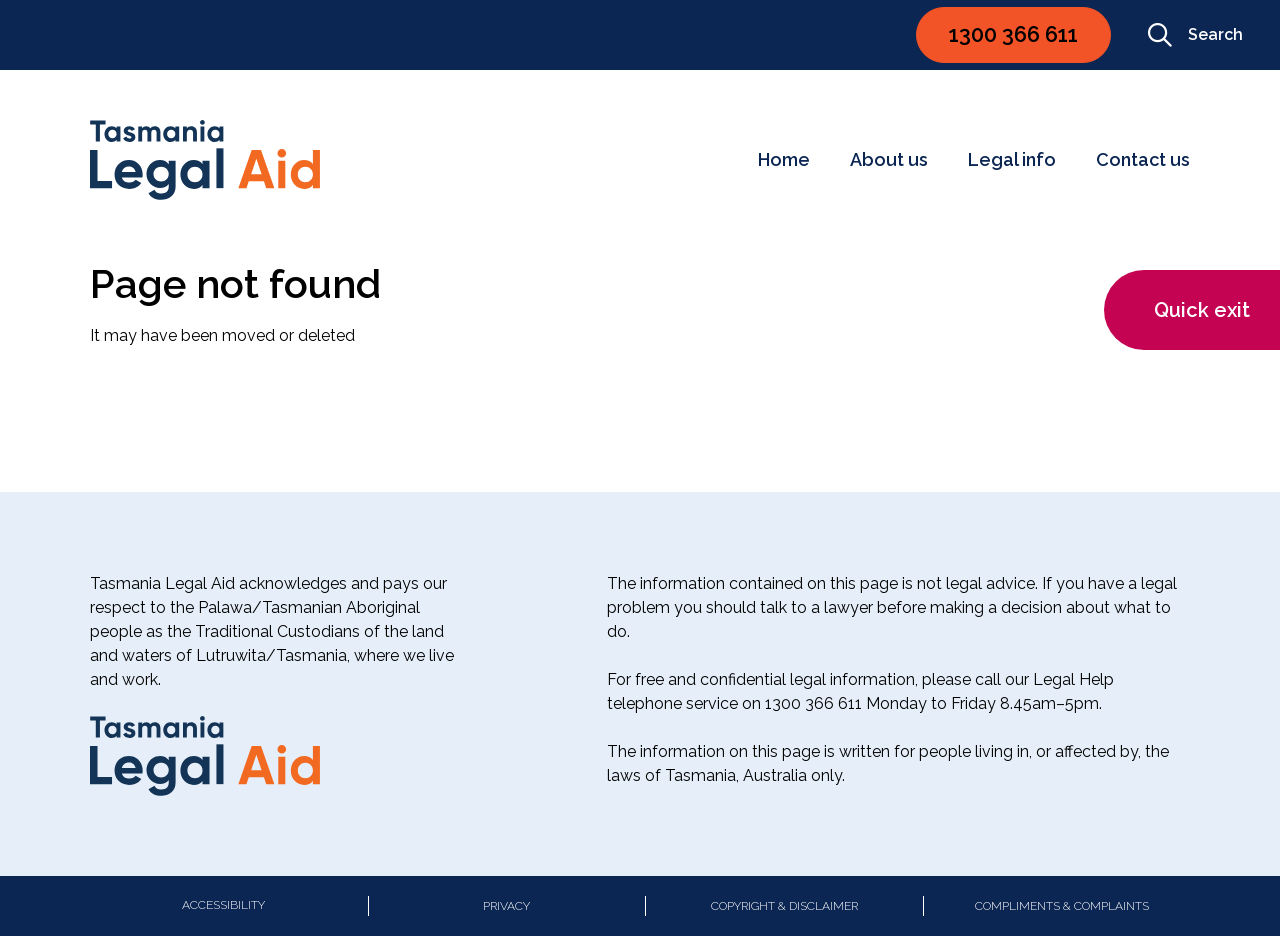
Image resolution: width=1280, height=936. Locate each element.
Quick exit (1202, 310)
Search (1195, 35)
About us (889, 159)
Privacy (506, 906)
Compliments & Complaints (1062, 906)
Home (784, 159)
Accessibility (223, 905)
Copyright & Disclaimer (784, 906)
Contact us (1143, 159)
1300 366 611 (1013, 34)
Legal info (1012, 159)
